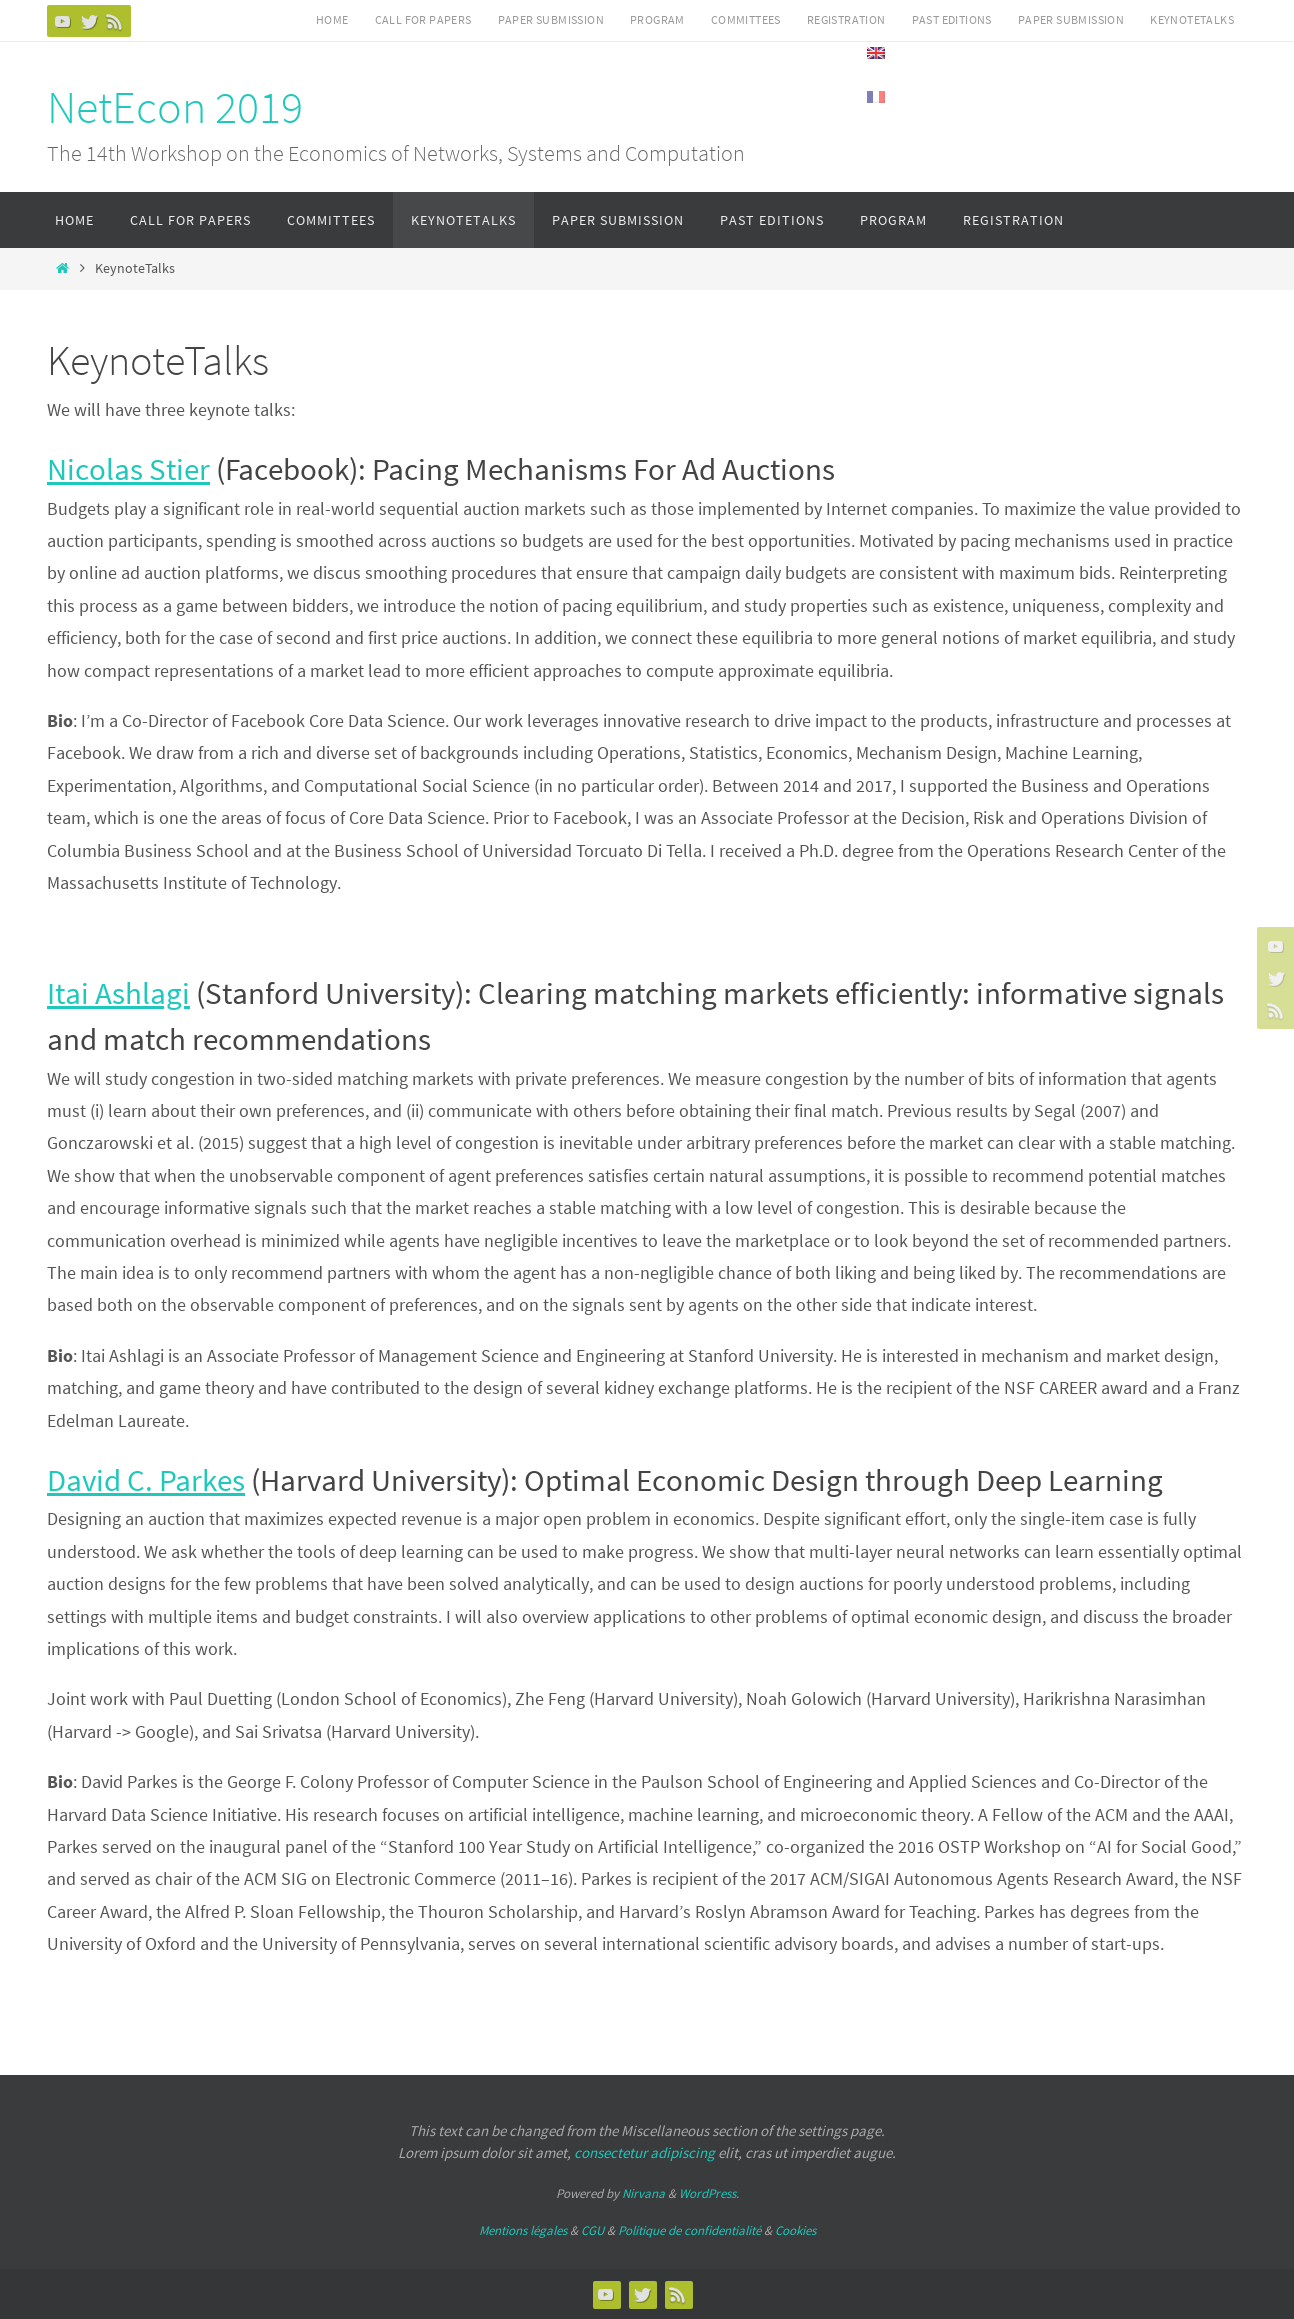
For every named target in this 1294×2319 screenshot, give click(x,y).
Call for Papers (423, 19)
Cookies (795, 2230)
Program (657, 19)
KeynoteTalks (1192, 19)
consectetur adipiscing (644, 2152)
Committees (746, 19)
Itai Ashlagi (118, 992)
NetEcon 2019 (175, 107)
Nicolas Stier (128, 468)
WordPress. (709, 2193)
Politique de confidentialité (689, 2230)
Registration (846, 19)
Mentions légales (523, 2230)
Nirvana (643, 2193)
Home (332, 19)
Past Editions (952, 19)
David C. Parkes (146, 1479)
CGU (592, 2230)
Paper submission (551, 19)
